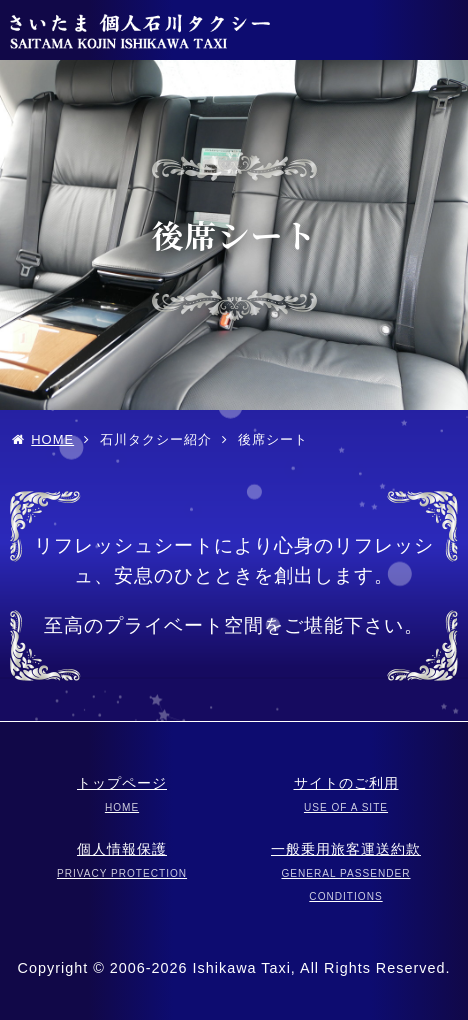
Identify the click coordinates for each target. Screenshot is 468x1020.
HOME (52, 439)
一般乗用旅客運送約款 (346, 871)
